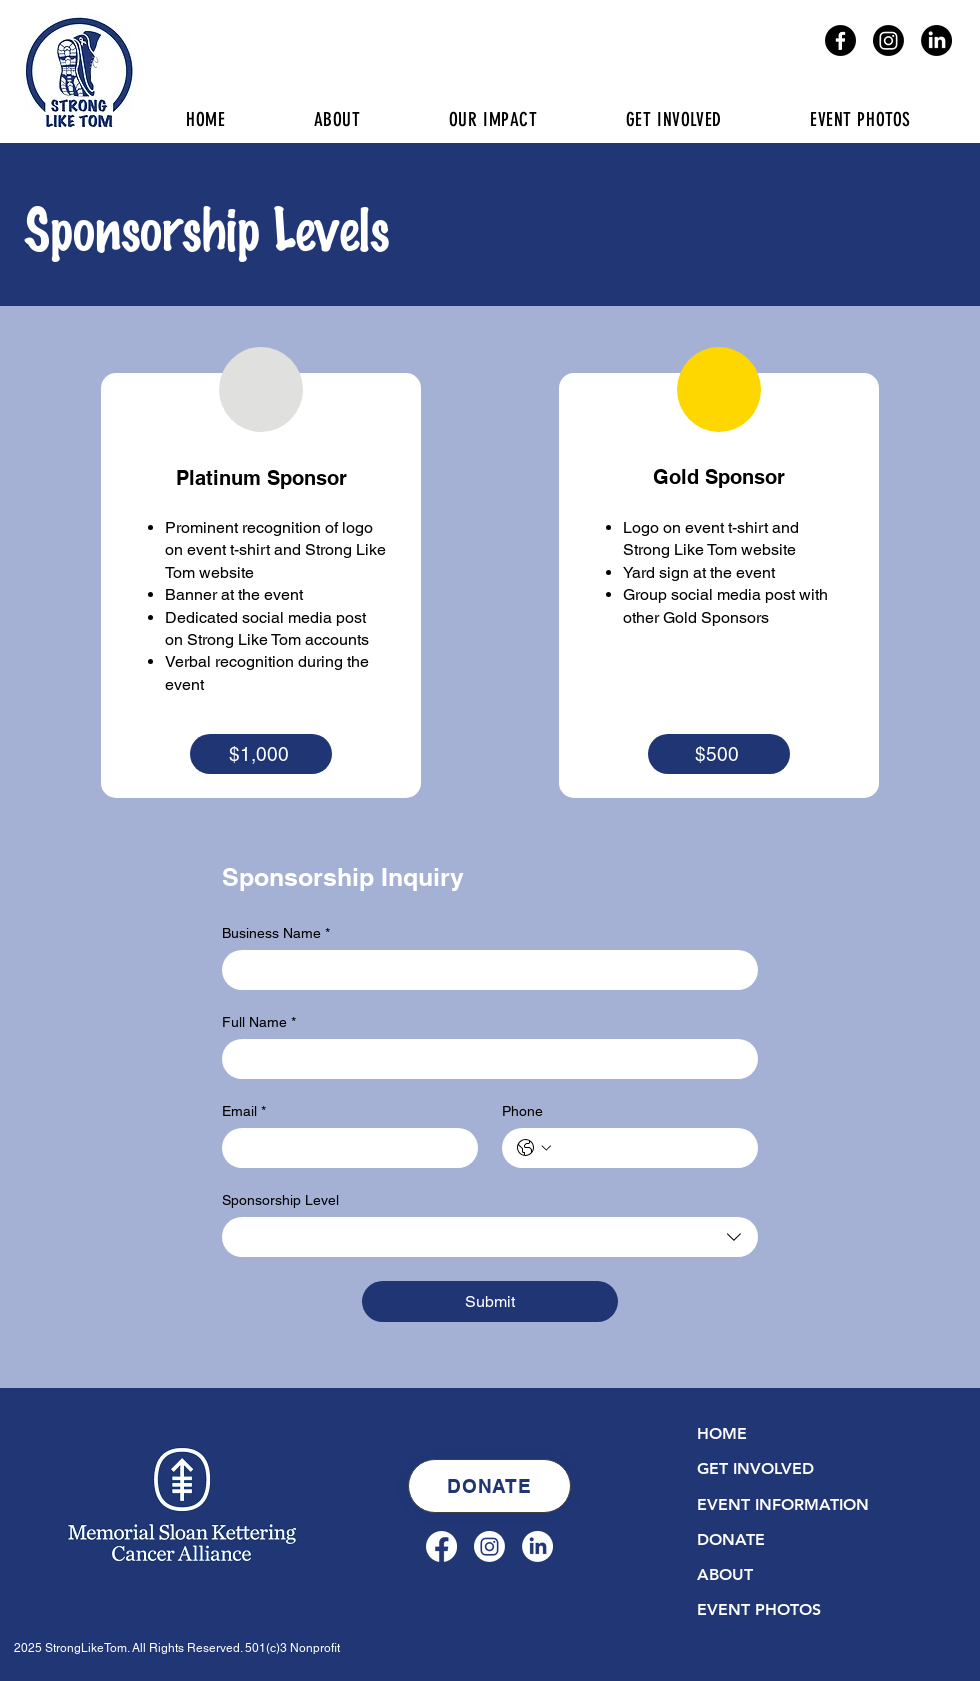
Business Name (276, 933)
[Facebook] (840, 40)
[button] (674, 119)
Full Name (259, 1022)
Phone (522, 1111)
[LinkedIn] (936, 40)
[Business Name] (484, 970)
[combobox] (490, 1237)
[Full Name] (484, 1059)
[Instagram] (888, 40)
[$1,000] (261, 754)
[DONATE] (489, 1486)
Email (244, 1111)
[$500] (719, 754)
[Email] (344, 1148)
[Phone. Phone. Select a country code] (534, 1148)
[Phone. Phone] (650, 1148)
